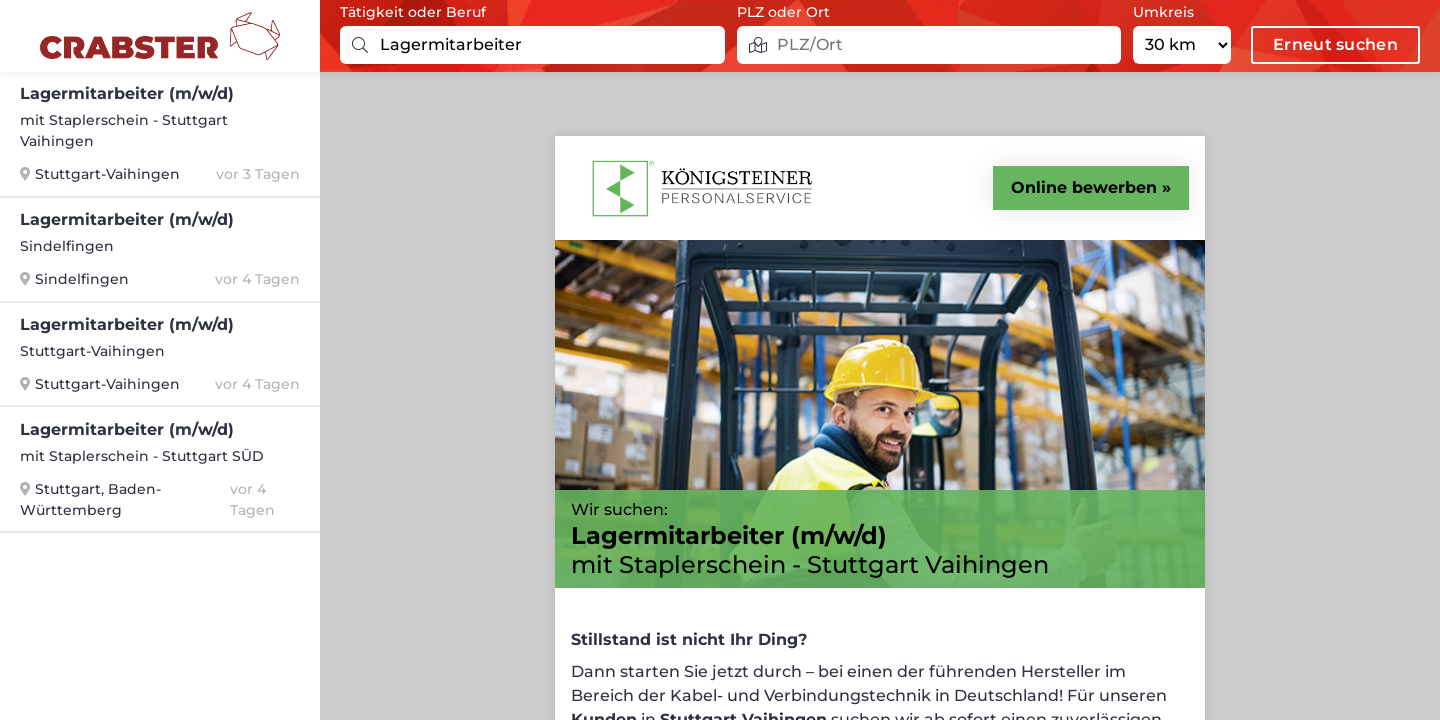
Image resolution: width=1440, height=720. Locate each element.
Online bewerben (1084, 187)
